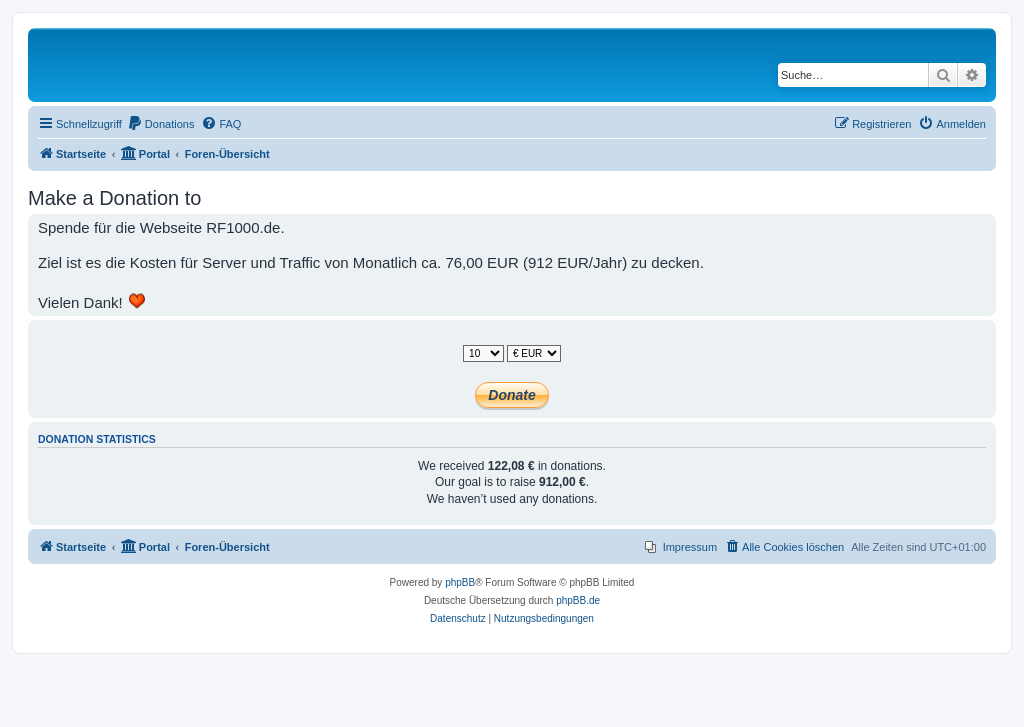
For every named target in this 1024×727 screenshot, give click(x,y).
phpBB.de (578, 600)
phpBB (460, 582)
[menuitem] (161, 124)
